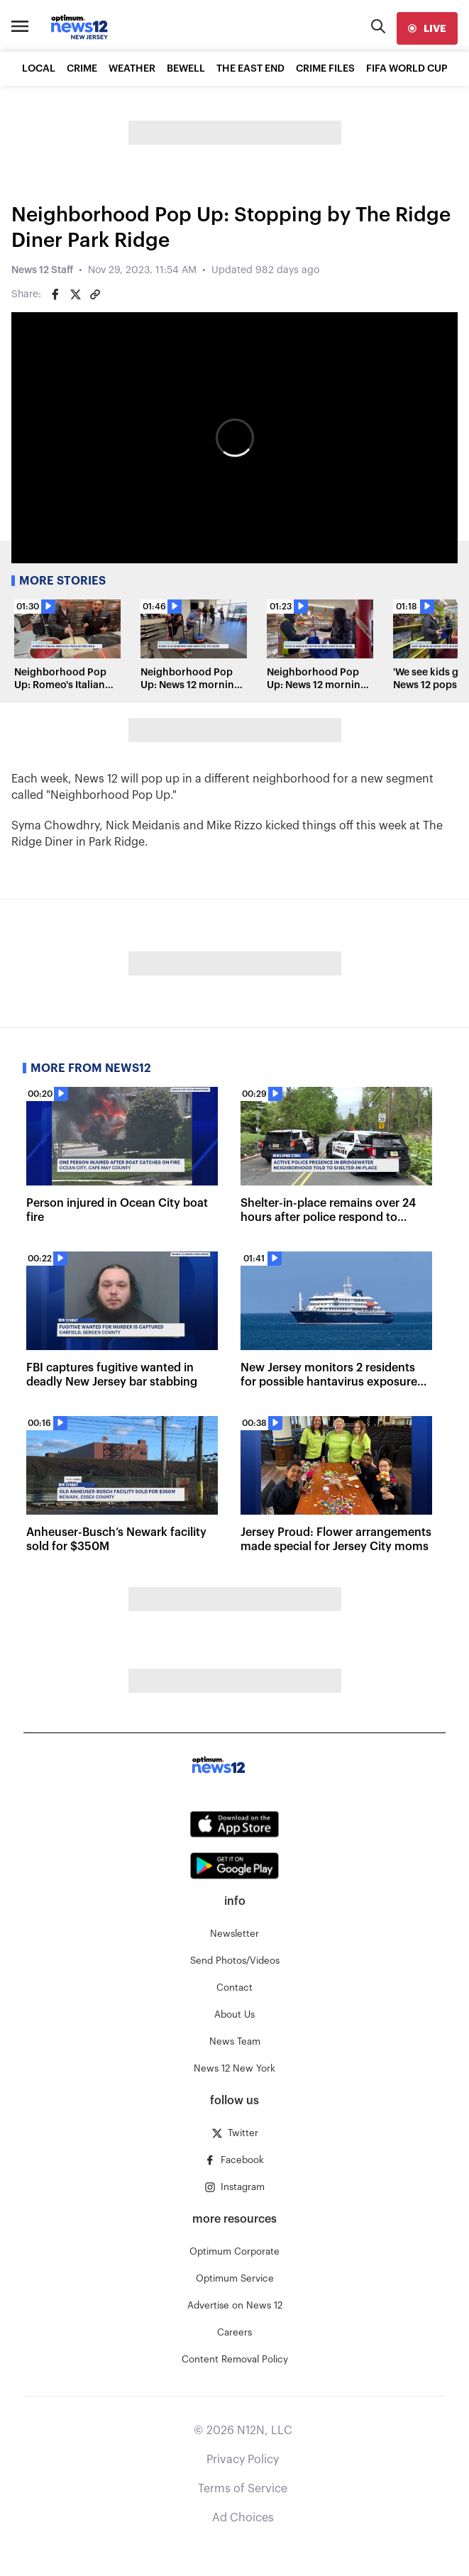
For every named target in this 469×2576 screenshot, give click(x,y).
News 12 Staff (42, 270)
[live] (427, 28)
